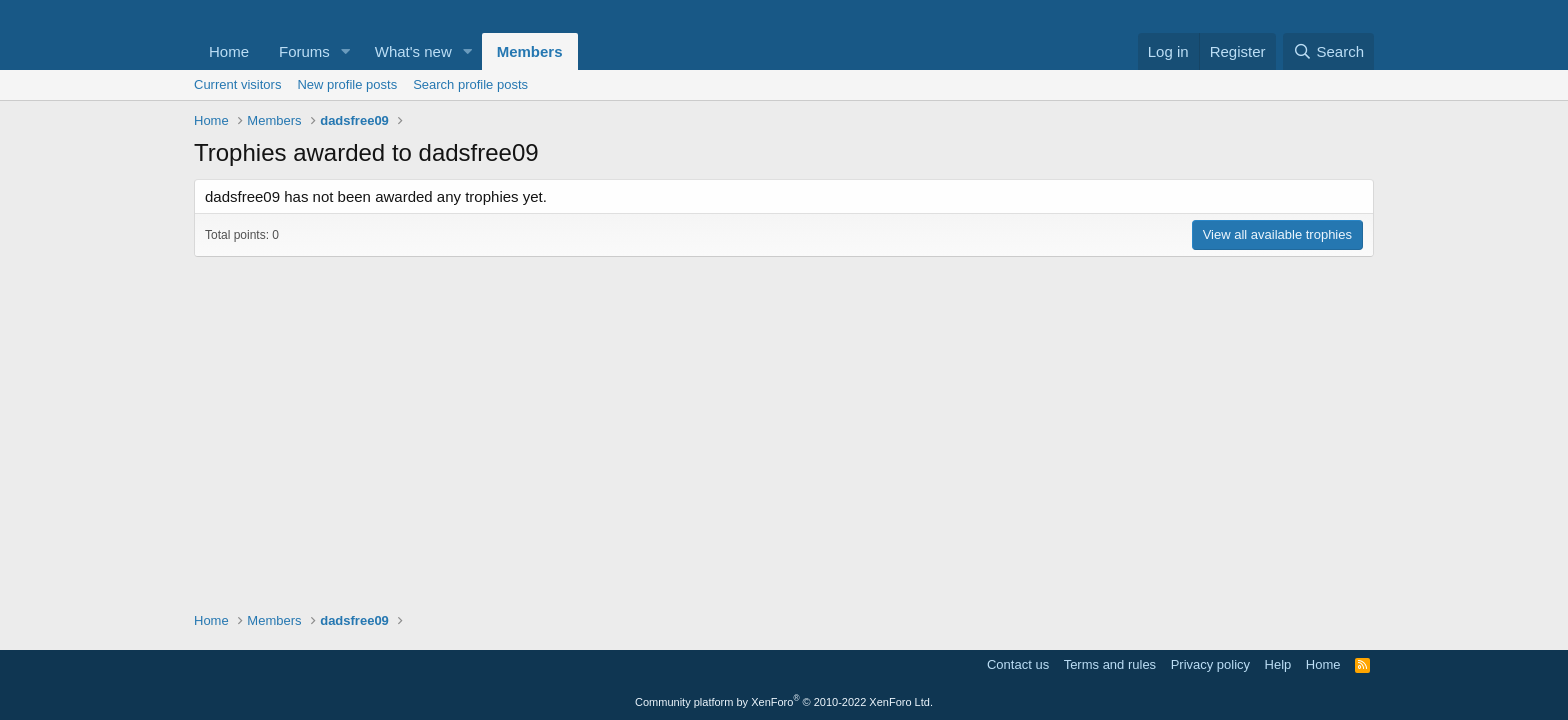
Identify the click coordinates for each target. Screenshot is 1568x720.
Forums (304, 51)
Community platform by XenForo (784, 702)
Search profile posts (470, 84)
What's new (413, 51)
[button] (346, 51)
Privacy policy (1210, 664)
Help (1278, 664)
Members (530, 51)
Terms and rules (1110, 664)
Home (229, 51)
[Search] (1328, 51)
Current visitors (237, 84)
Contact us (1018, 664)
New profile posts (347, 84)
